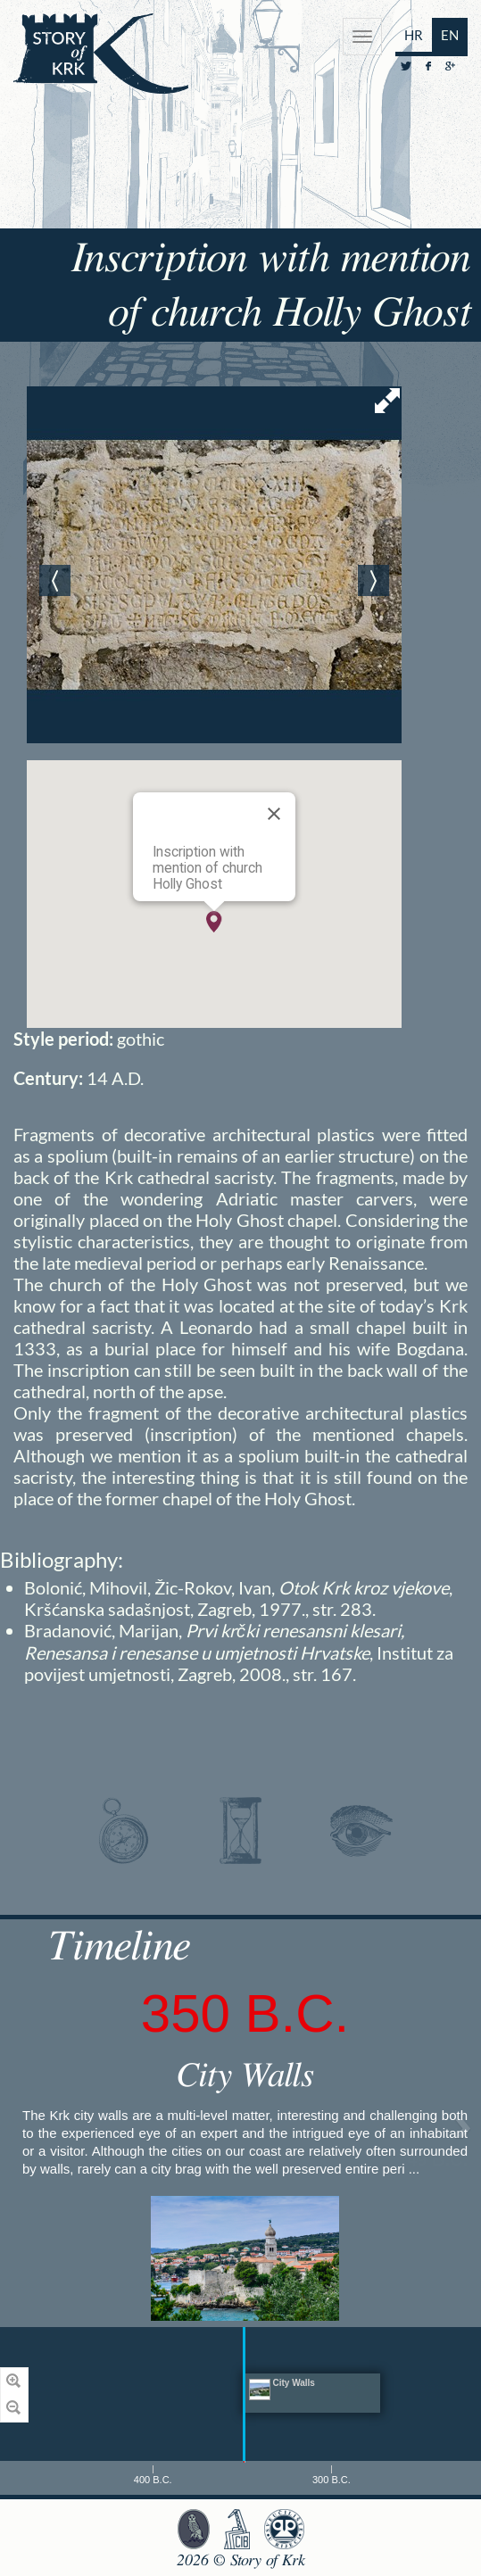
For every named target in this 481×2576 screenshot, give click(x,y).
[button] (214, 921)
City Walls (245, 2076)
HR (413, 35)
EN (450, 35)
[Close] (274, 813)
